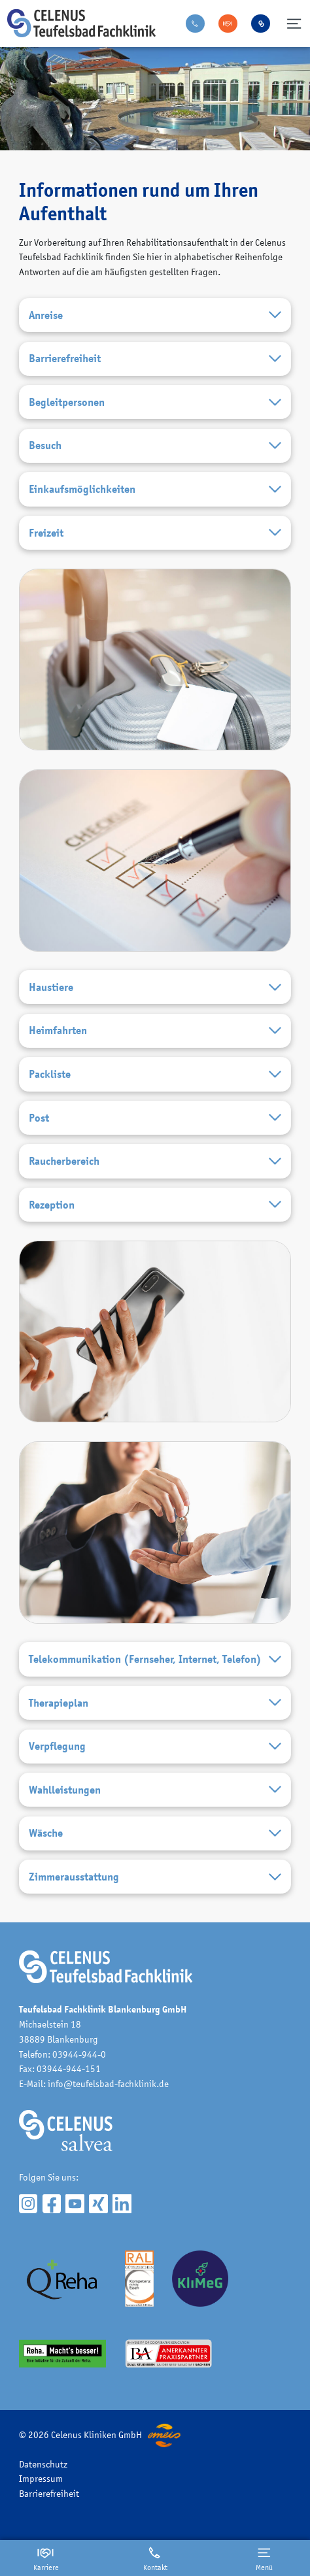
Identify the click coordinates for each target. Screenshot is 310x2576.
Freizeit (155, 533)
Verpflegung (155, 1746)
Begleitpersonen (155, 402)
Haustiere (155, 987)
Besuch (155, 446)
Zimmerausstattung (155, 1877)
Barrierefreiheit (155, 359)
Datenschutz (43, 2463)
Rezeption (155, 1204)
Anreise (155, 315)
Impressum (41, 2478)
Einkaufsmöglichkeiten (155, 489)
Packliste (155, 1074)
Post (155, 1118)
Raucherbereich (155, 1161)
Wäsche (155, 1833)
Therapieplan (155, 1703)
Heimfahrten (155, 1031)
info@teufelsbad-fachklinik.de (108, 2083)
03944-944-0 (79, 2054)
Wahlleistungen (155, 1789)
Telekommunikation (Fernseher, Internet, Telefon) (155, 1659)
